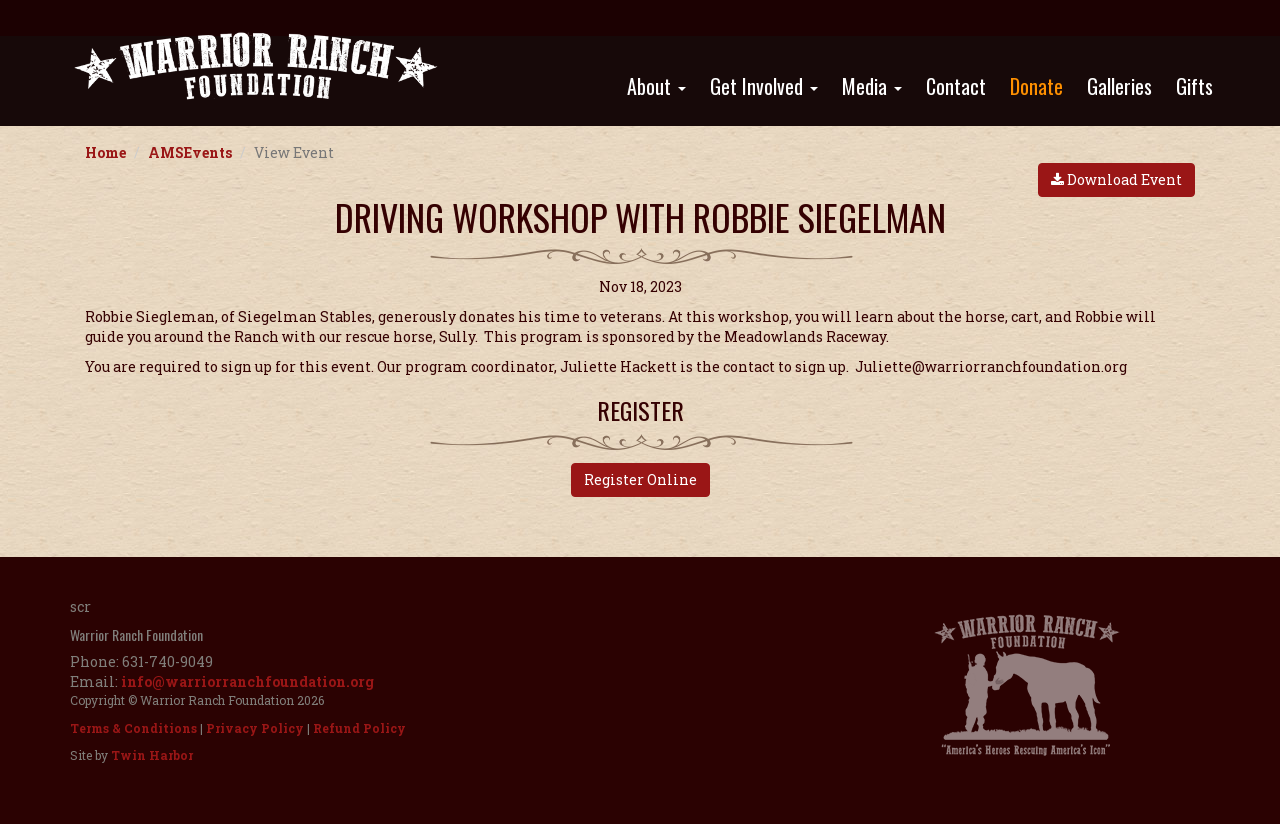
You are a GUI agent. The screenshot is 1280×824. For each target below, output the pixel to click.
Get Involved (764, 86)
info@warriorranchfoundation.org (247, 681)
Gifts (1194, 86)
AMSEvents (190, 152)
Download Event (1116, 179)
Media (872, 86)
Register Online (640, 479)
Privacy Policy (255, 728)
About (656, 86)
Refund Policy (359, 728)
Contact (956, 86)
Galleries (1119, 86)
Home (105, 152)
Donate (1036, 86)
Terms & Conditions (133, 728)
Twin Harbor (152, 755)
